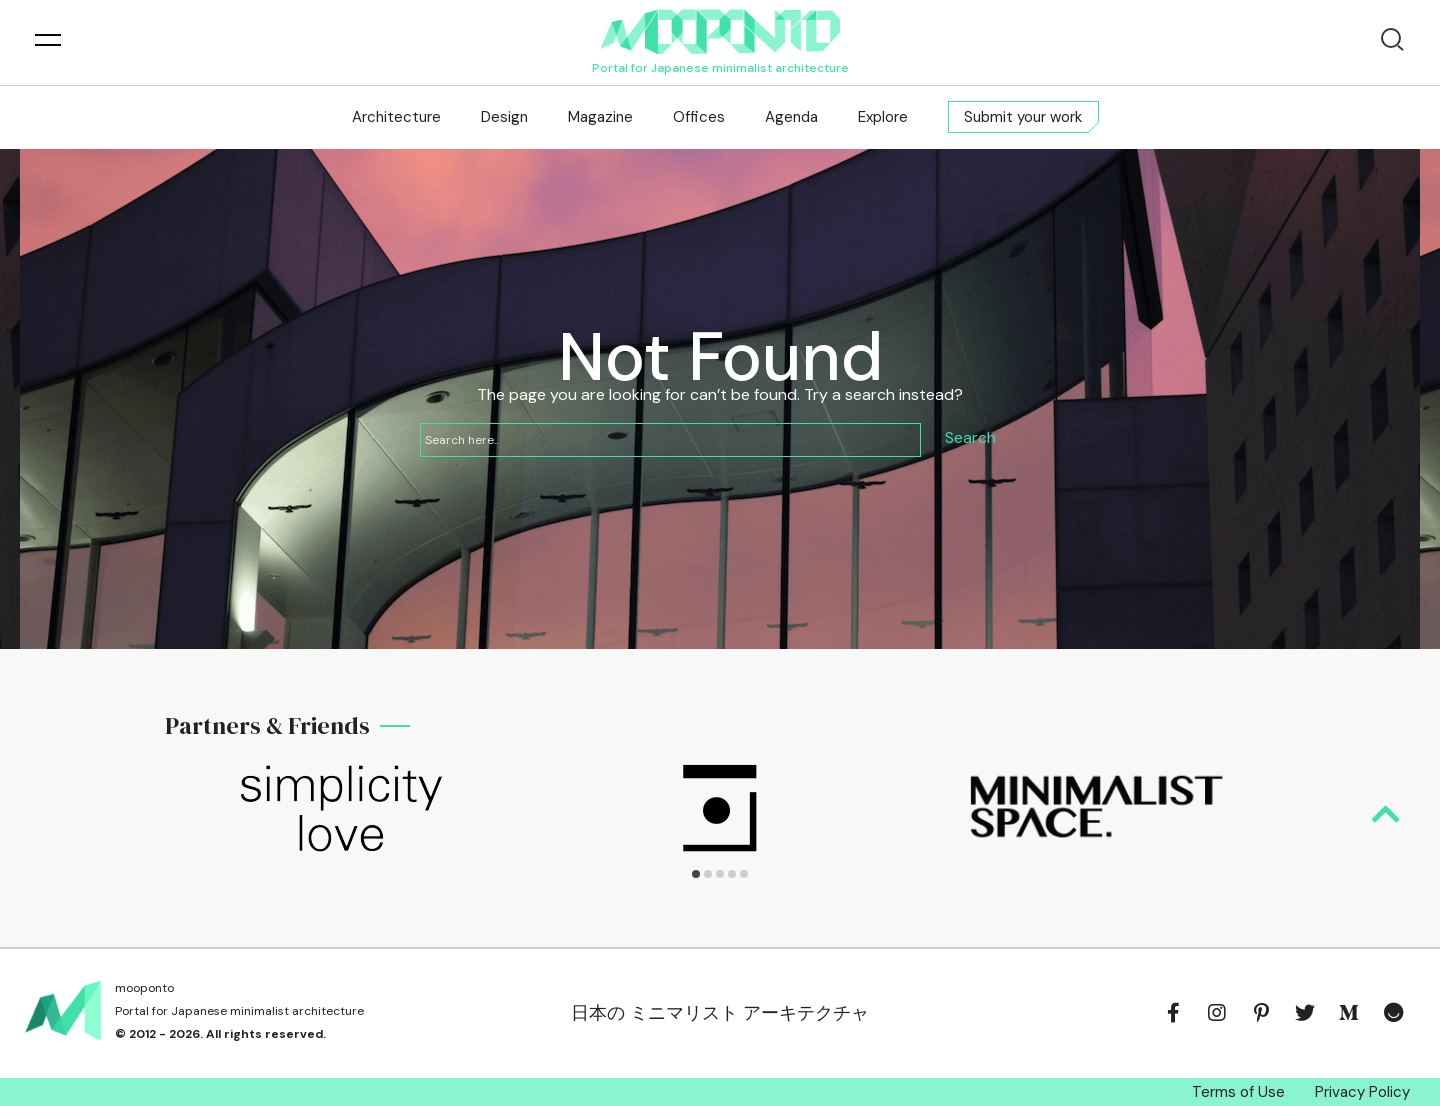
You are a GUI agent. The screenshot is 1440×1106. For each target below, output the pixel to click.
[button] (696, 874)
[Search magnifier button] (970, 440)
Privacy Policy (1362, 1092)
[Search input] (670, 440)
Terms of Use (1238, 1092)
